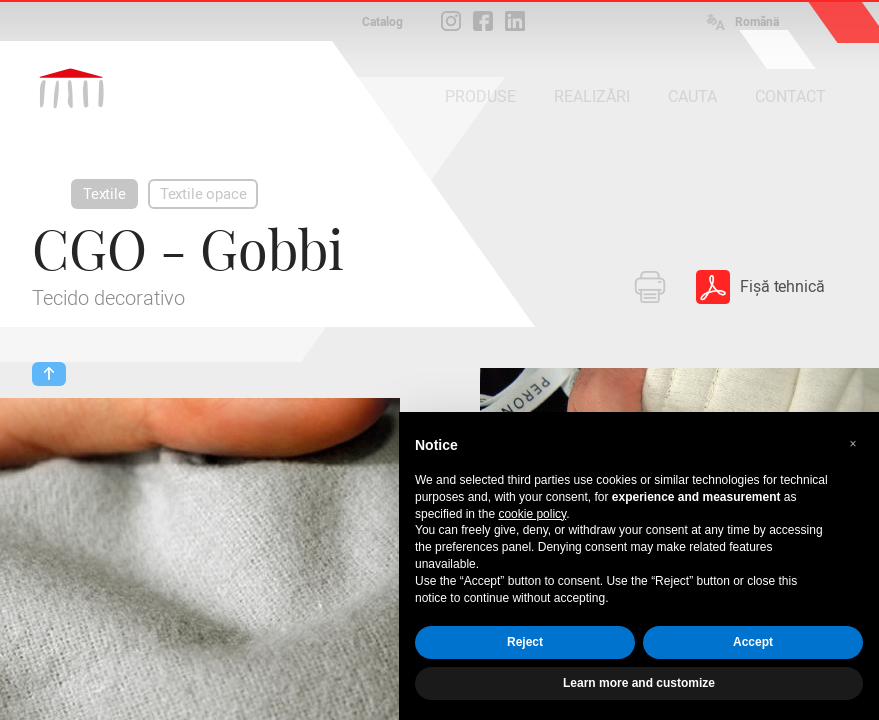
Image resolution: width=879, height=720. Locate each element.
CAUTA (692, 96)
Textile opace (203, 194)
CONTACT (790, 96)
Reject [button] (525, 642)
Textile (104, 194)
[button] (853, 444)
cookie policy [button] (532, 514)
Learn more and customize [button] (639, 683)
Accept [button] (753, 642)
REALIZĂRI (592, 96)
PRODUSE (480, 96)
